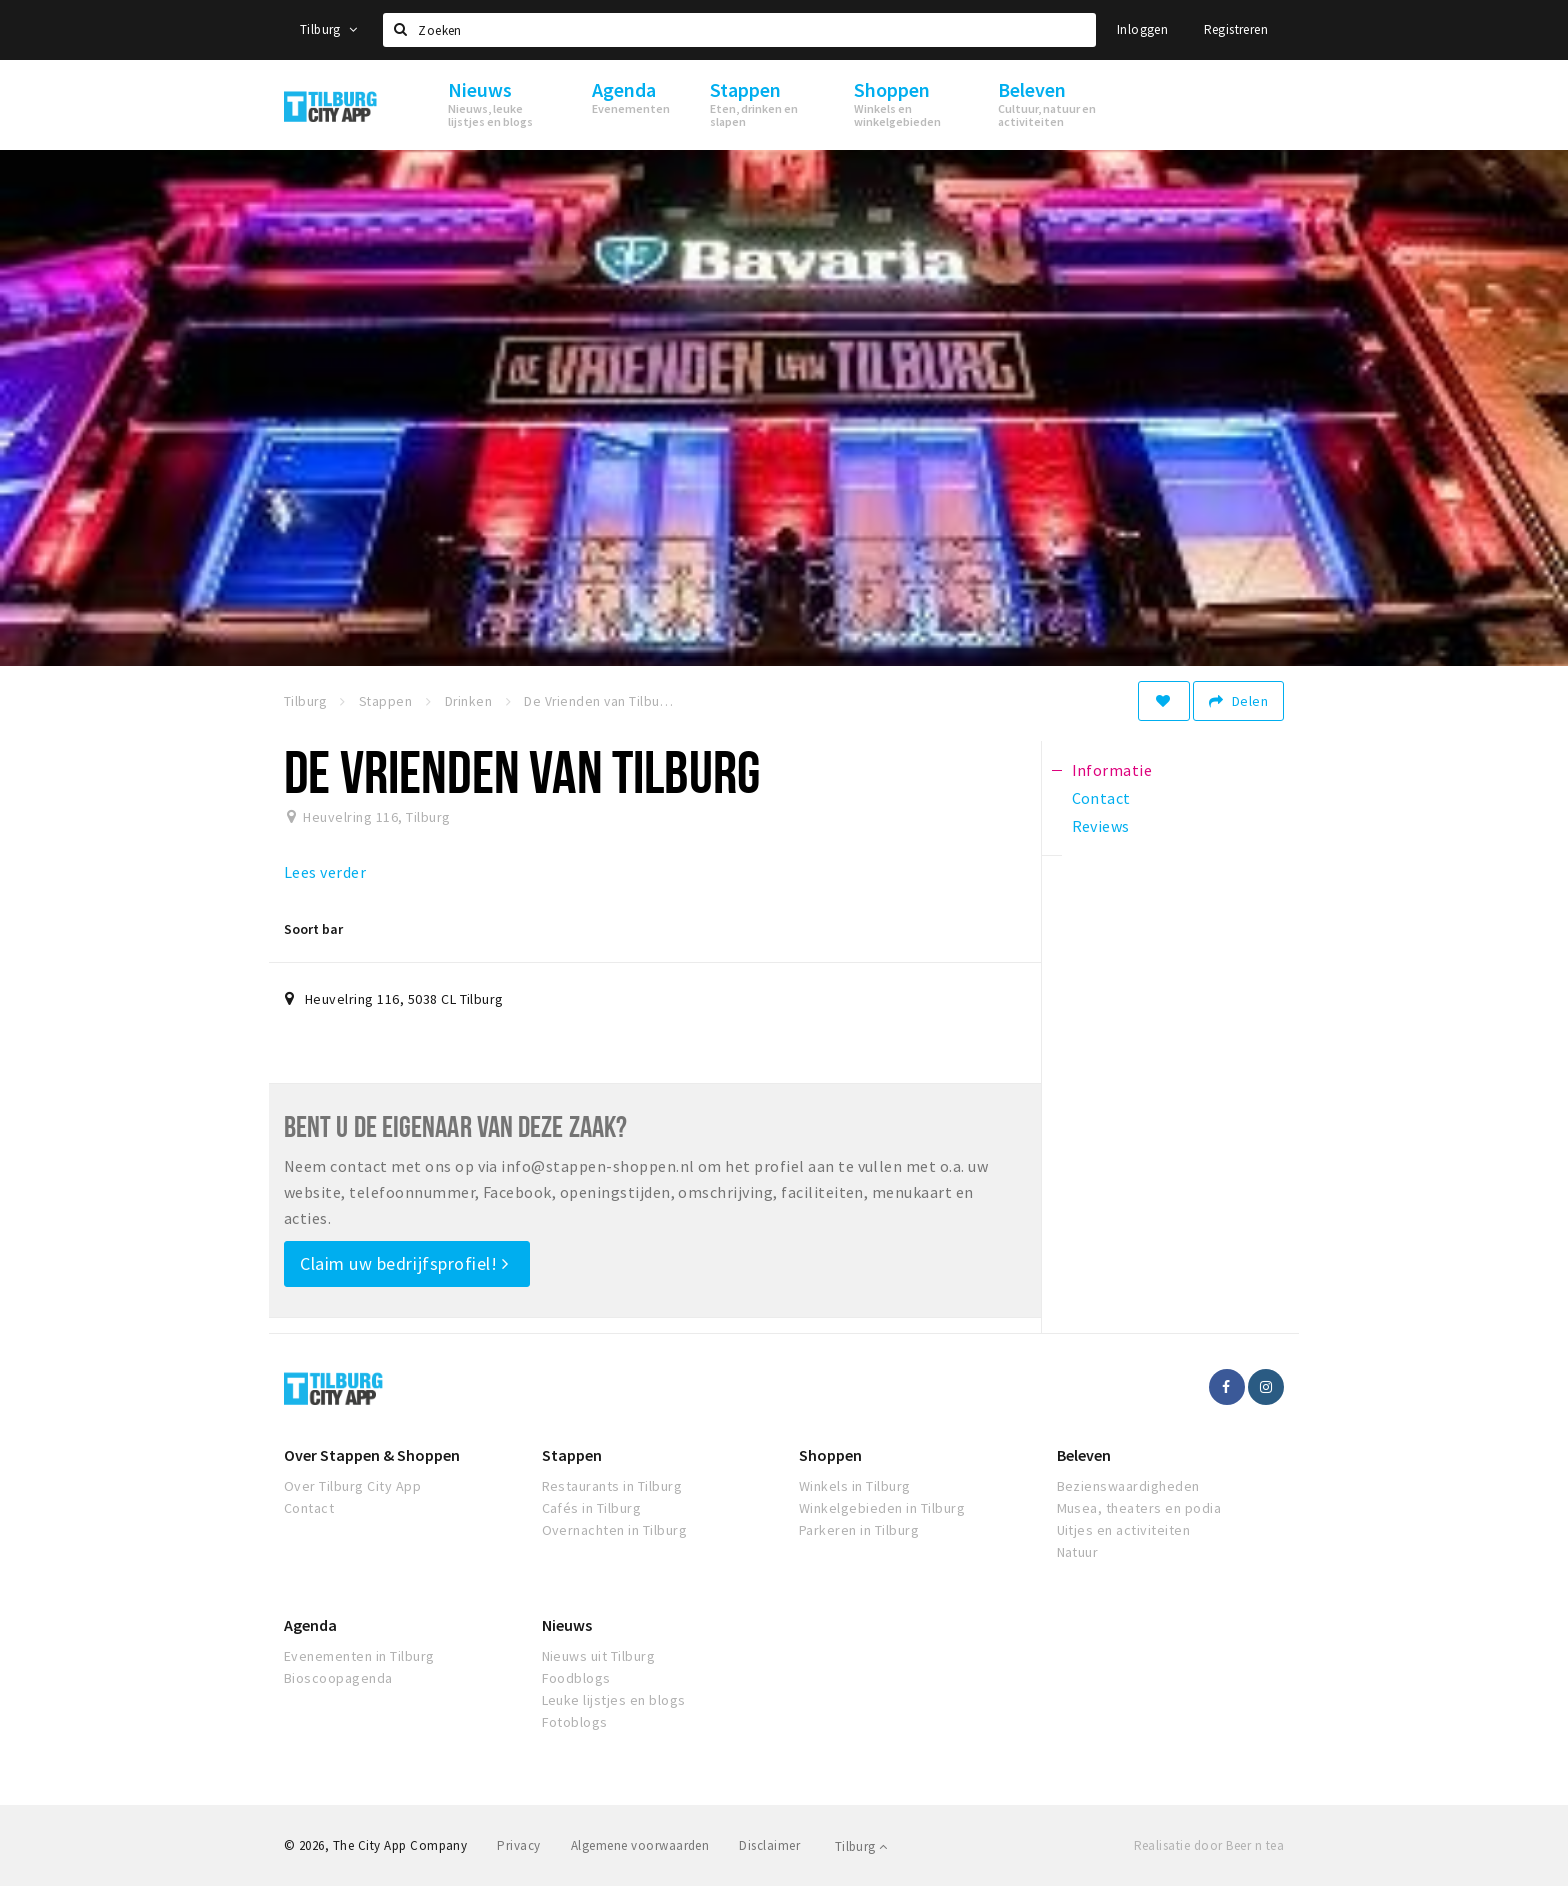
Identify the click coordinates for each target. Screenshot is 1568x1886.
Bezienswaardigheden (1128, 1486)
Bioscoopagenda (338, 1678)
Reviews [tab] (1101, 826)
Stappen (572, 1455)
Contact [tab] (1101, 798)
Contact (309, 1508)
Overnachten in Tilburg (615, 1530)
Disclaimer (769, 1845)
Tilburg (329, 29)
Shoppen (830, 1455)
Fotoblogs (575, 1722)
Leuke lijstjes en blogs (614, 1700)
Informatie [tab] (1112, 770)
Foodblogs (576, 1678)
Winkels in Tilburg (855, 1486)
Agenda (310, 1625)
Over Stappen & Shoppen (372, 1455)
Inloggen (1142, 29)
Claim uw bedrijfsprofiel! (404, 1263)
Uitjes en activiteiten (1124, 1530)
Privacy (518, 1845)
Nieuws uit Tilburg (599, 1656)
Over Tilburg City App (352, 1486)
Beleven (1084, 1455)
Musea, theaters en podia (1139, 1508)
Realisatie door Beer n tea (1209, 1845)
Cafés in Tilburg (592, 1508)
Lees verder (325, 872)
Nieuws (567, 1625)
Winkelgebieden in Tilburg (882, 1508)
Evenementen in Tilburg (359, 1656)
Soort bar (313, 929)
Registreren (1236, 29)
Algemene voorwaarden (640, 1845)
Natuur (1078, 1552)
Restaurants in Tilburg (612, 1486)
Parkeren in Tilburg (859, 1530)
